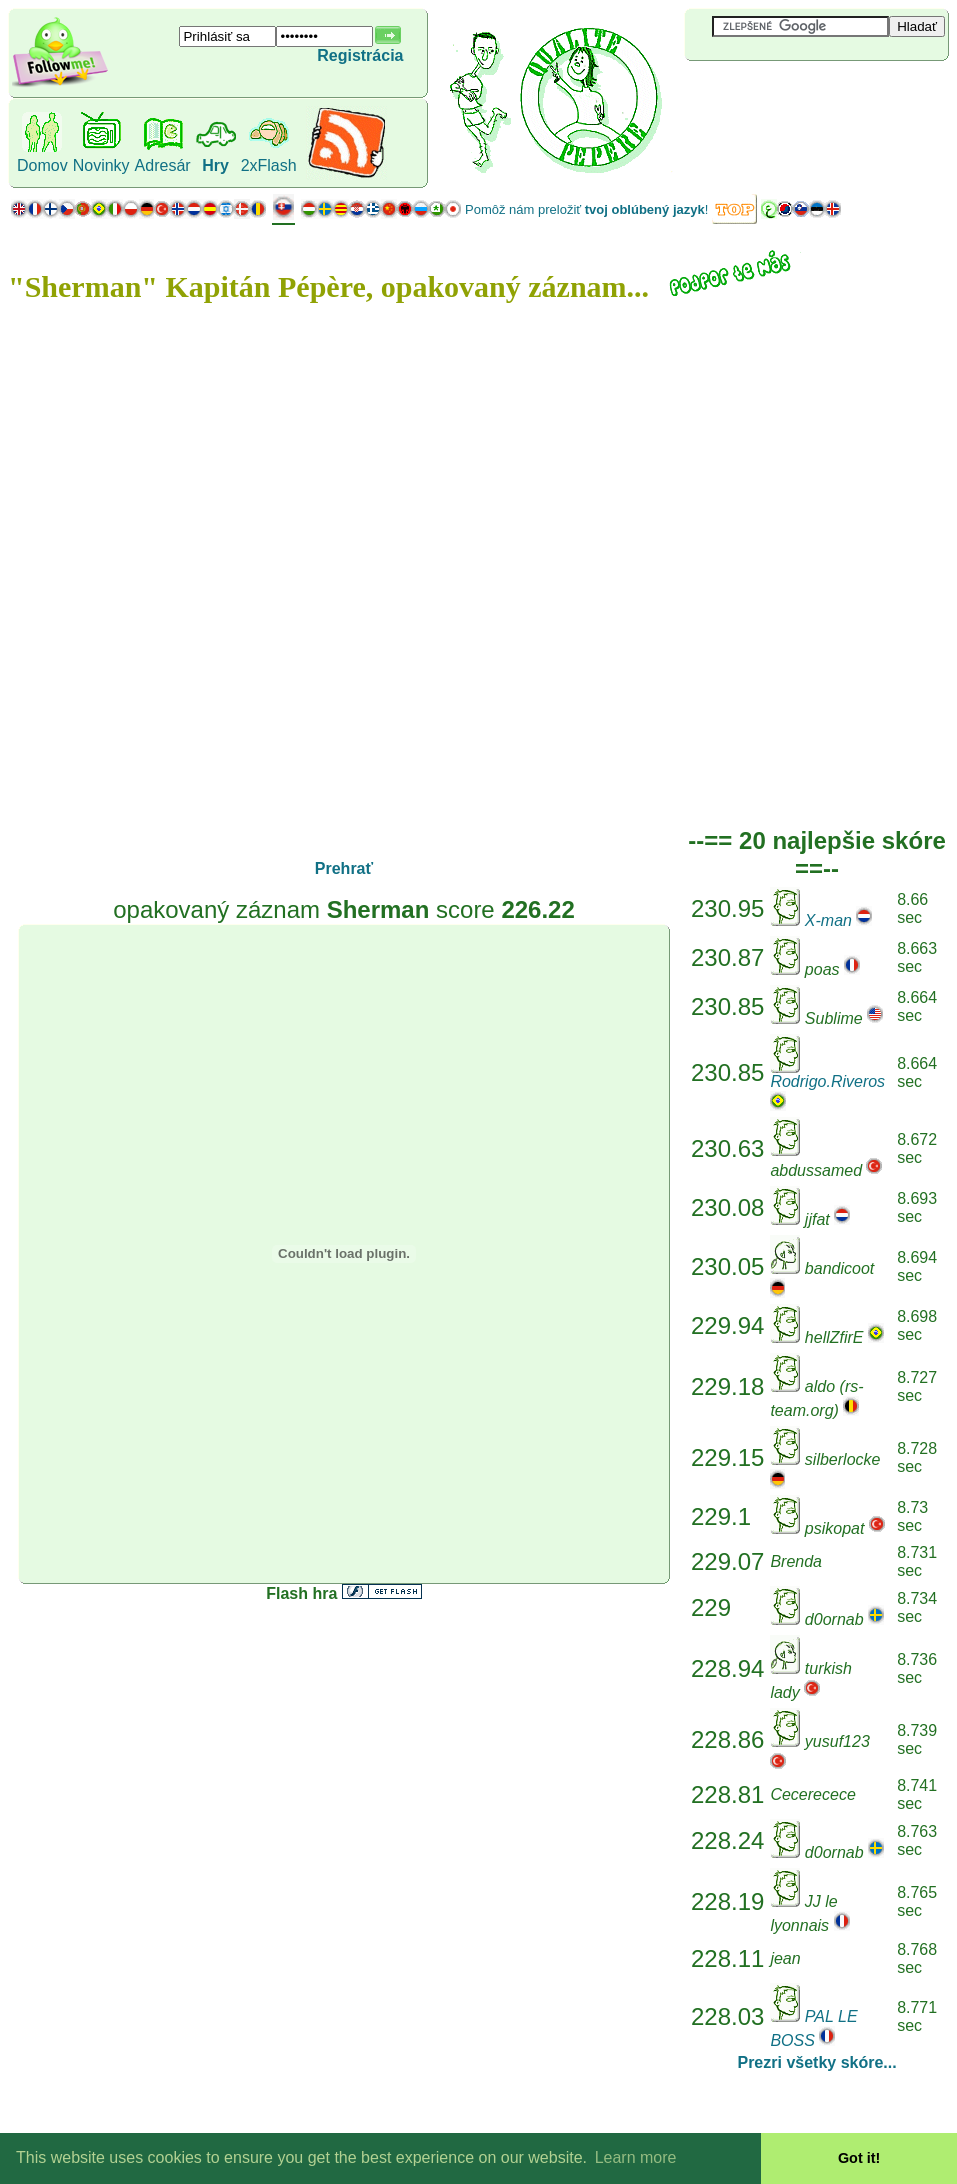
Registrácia (360, 55)
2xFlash (269, 165)
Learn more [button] (636, 2157)
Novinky (101, 165)
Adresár (163, 165)
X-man (828, 920)
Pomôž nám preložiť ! (586, 209)
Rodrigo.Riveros (827, 1081)
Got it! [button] (859, 2158)
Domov (42, 165)
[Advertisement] (804, 94)
